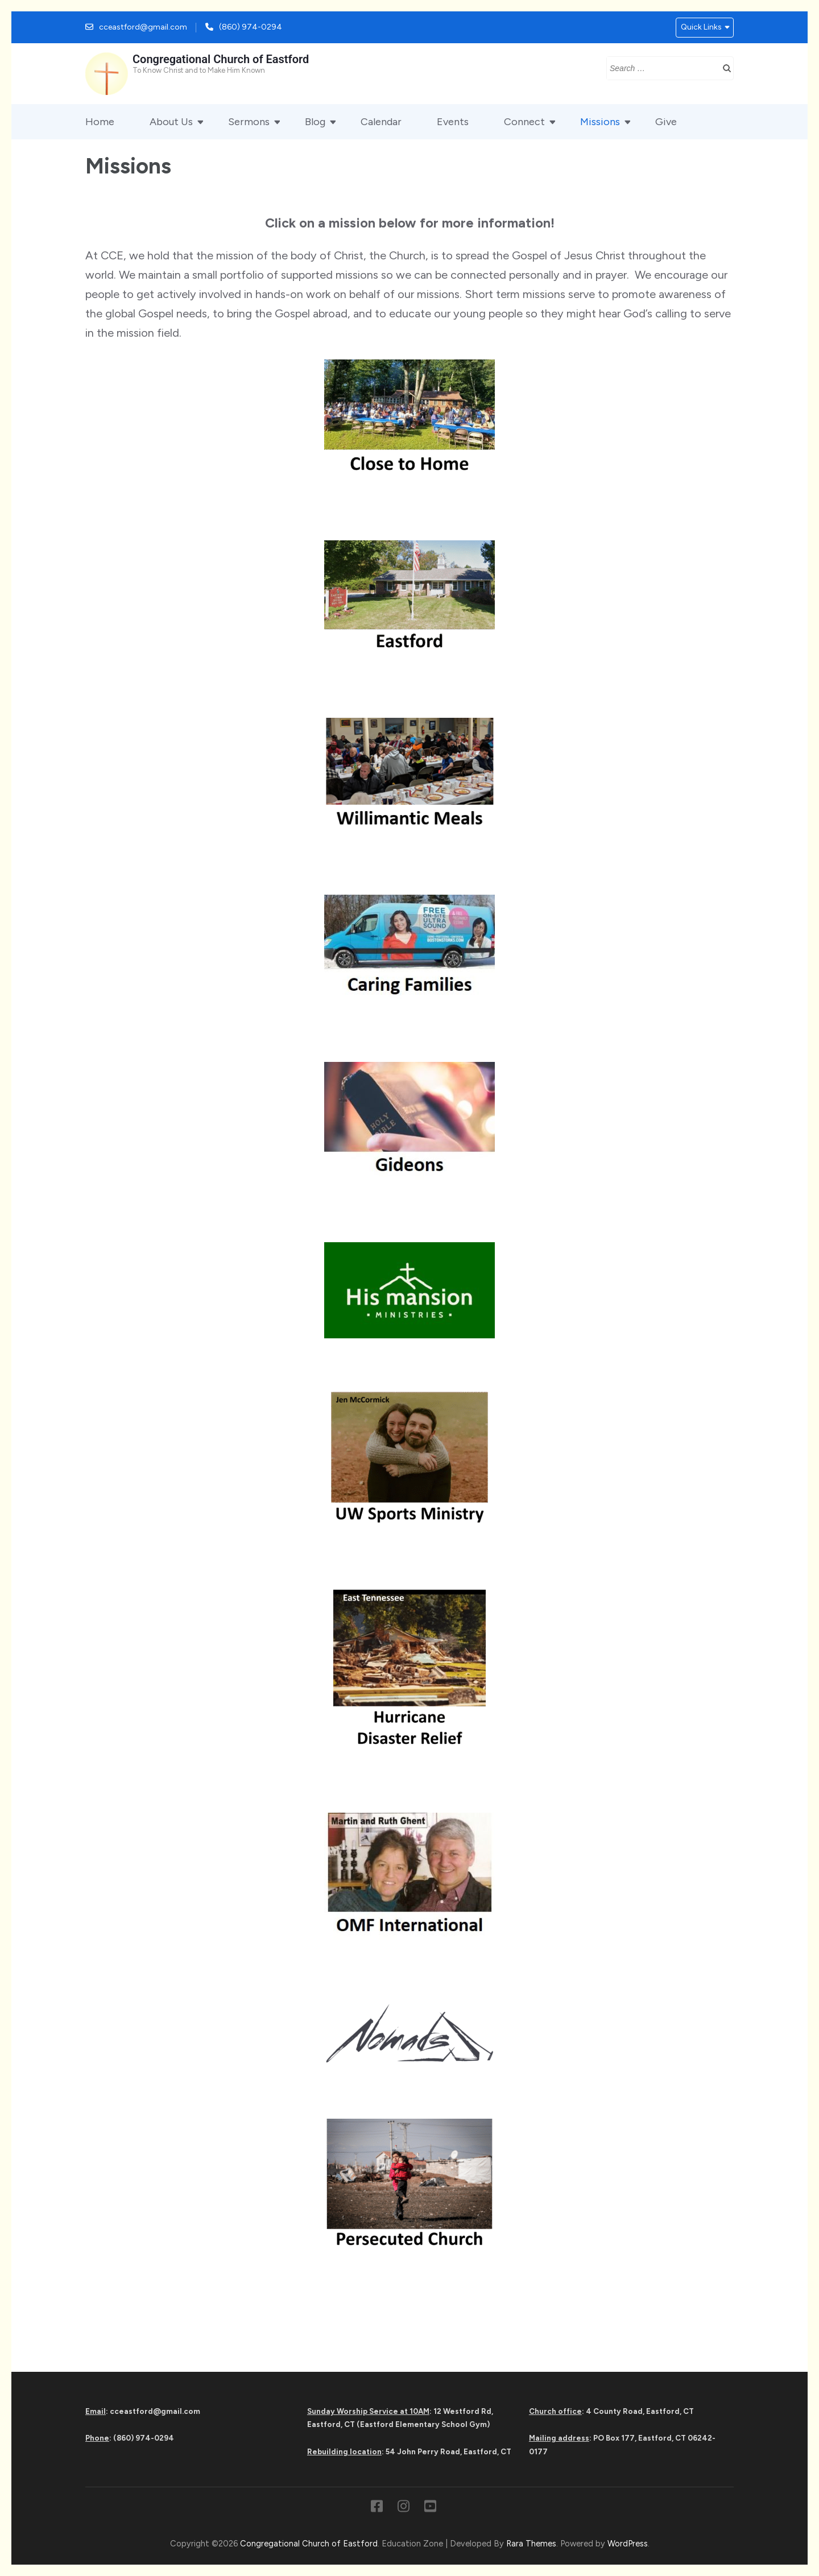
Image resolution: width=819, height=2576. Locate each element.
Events (453, 121)
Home (99, 121)
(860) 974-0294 (250, 27)
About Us (171, 121)
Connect (524, 121)
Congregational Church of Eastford (221, 59)
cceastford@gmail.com (143, 27)
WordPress (627, 2543)
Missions (600, 121)
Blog (315, 121)
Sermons (249, 121)
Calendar (381, 121)
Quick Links (701, 27)
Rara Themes (531, 2543)
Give (666, 121)
